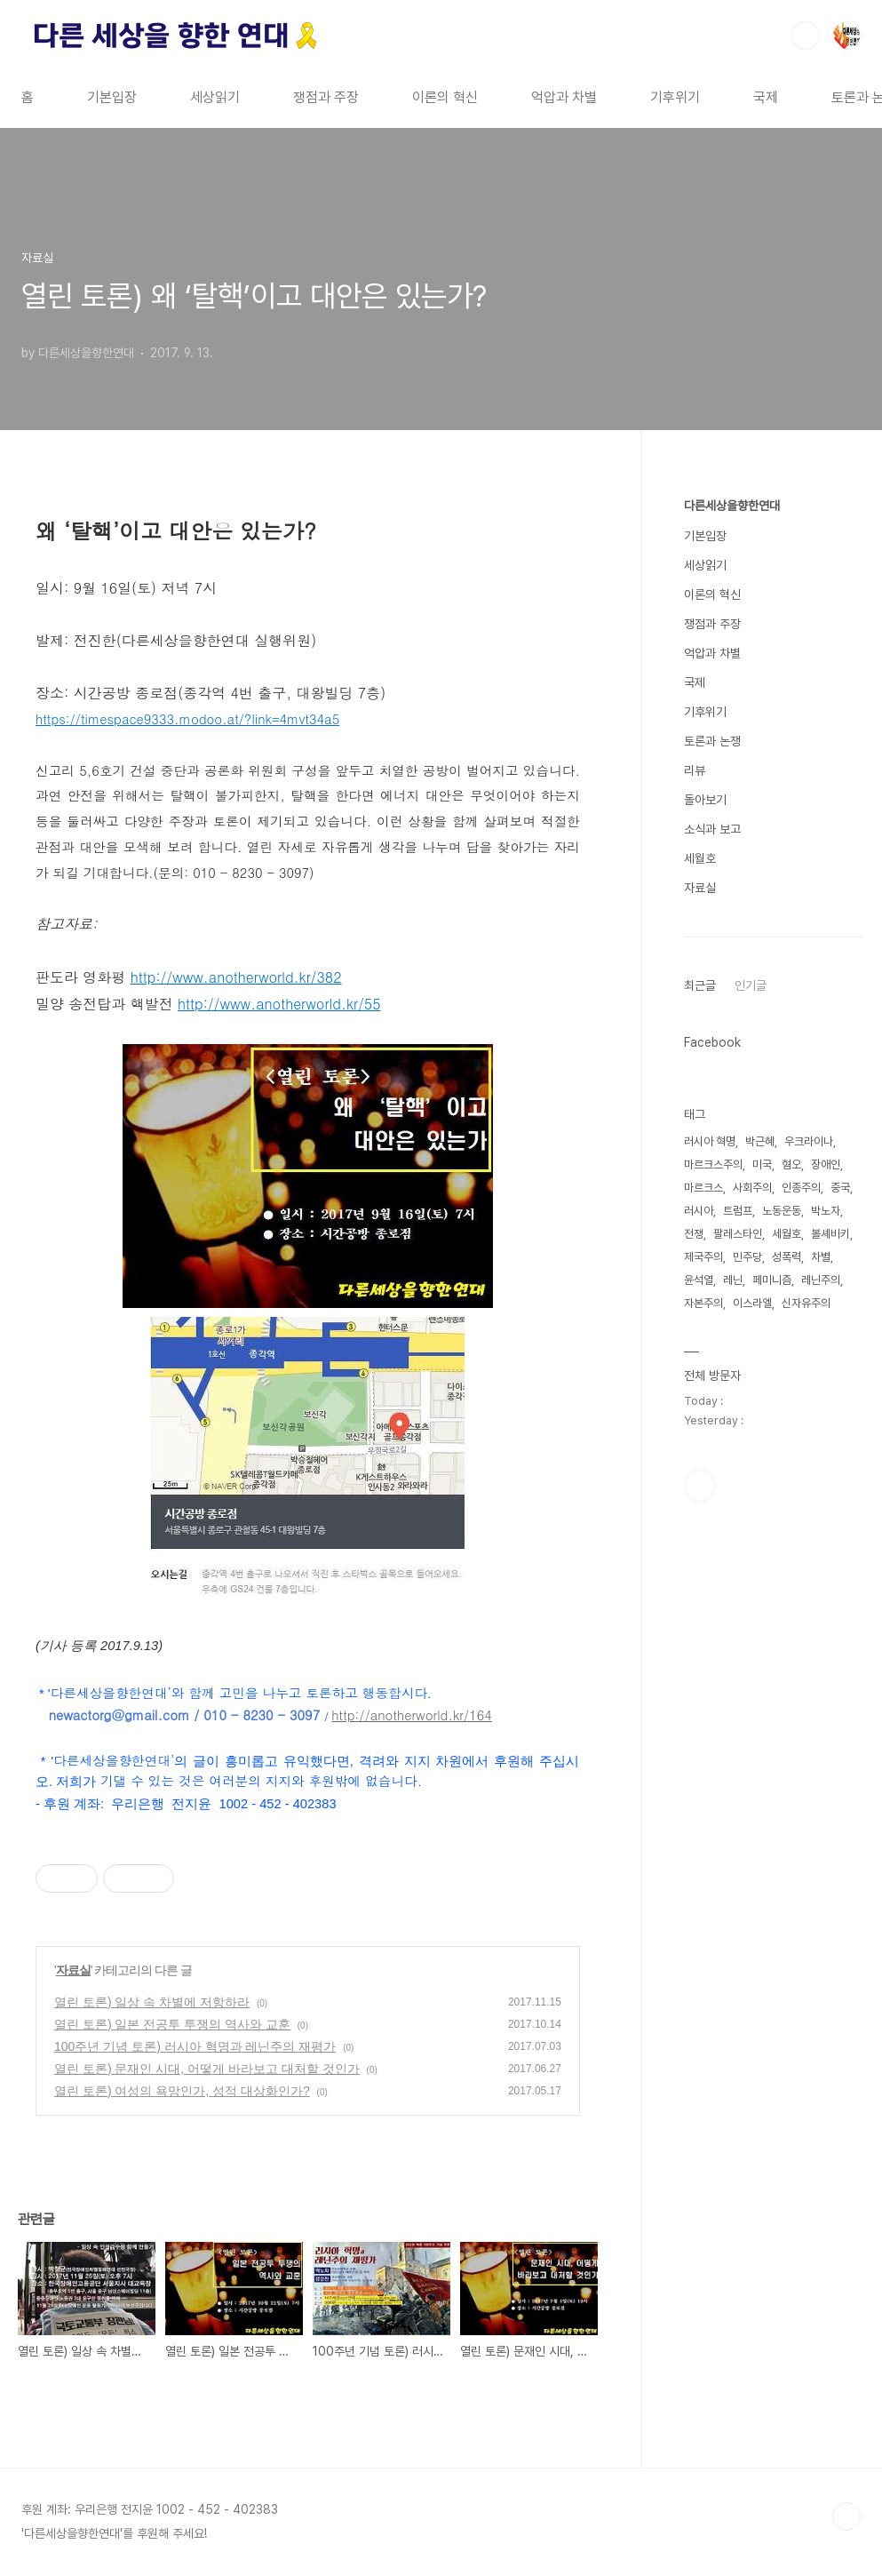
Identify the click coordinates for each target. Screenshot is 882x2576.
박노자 (825, 1210)
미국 (762, 1164)
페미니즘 (771, 1280)
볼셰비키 (830, 1233)
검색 (805, 35)
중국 (840, 1187)
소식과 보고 (712, 829)
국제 (765, 97)
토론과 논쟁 (712, 741)
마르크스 (703, 1187)
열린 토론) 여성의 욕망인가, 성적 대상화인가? (182, 2091)
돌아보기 (705, 800)
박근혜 (760, 1141)
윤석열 (698, 1280)
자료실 (73, 1970)
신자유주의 (806, 1303)
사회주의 (752, 1187)
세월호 (700, 858)
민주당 (747, 1257)
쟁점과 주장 (326, 97)
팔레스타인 (737, 1233)
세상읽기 (215, 97)
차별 (820, 1257)
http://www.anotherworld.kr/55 (279, 1003)
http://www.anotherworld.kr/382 (236, 977)
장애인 (825, 1164)
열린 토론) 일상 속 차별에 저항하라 (152, 2002)
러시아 (698, 1210)
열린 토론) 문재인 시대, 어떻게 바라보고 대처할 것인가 (207, 2069)
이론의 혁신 (445, 97)
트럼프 (737, 1210)
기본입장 (112, 97)
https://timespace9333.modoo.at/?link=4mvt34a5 (187, 718)
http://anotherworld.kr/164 (411, 1714)
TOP (846, 2516)
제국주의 (703, 1257)
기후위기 (675, 97)
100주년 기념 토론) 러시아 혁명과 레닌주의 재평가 (195, 2046)
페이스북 (700, 1486)
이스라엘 (752, 1303)
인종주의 (801, 1187)
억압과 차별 (564, 97)
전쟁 (693, 1233)
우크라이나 (808, 1141)
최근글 (700, 985)
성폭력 (786, 1257)
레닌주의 (820, 1280)
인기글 (751, 985)
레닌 (733, 1280)
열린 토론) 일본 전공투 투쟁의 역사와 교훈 (172, 2024)
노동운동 (781, 1210)
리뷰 (694, 770)
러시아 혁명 (709, 1141)
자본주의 (703, 1303)
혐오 (791, 1164)
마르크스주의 (713, 1164)
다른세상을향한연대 (732, 505)
